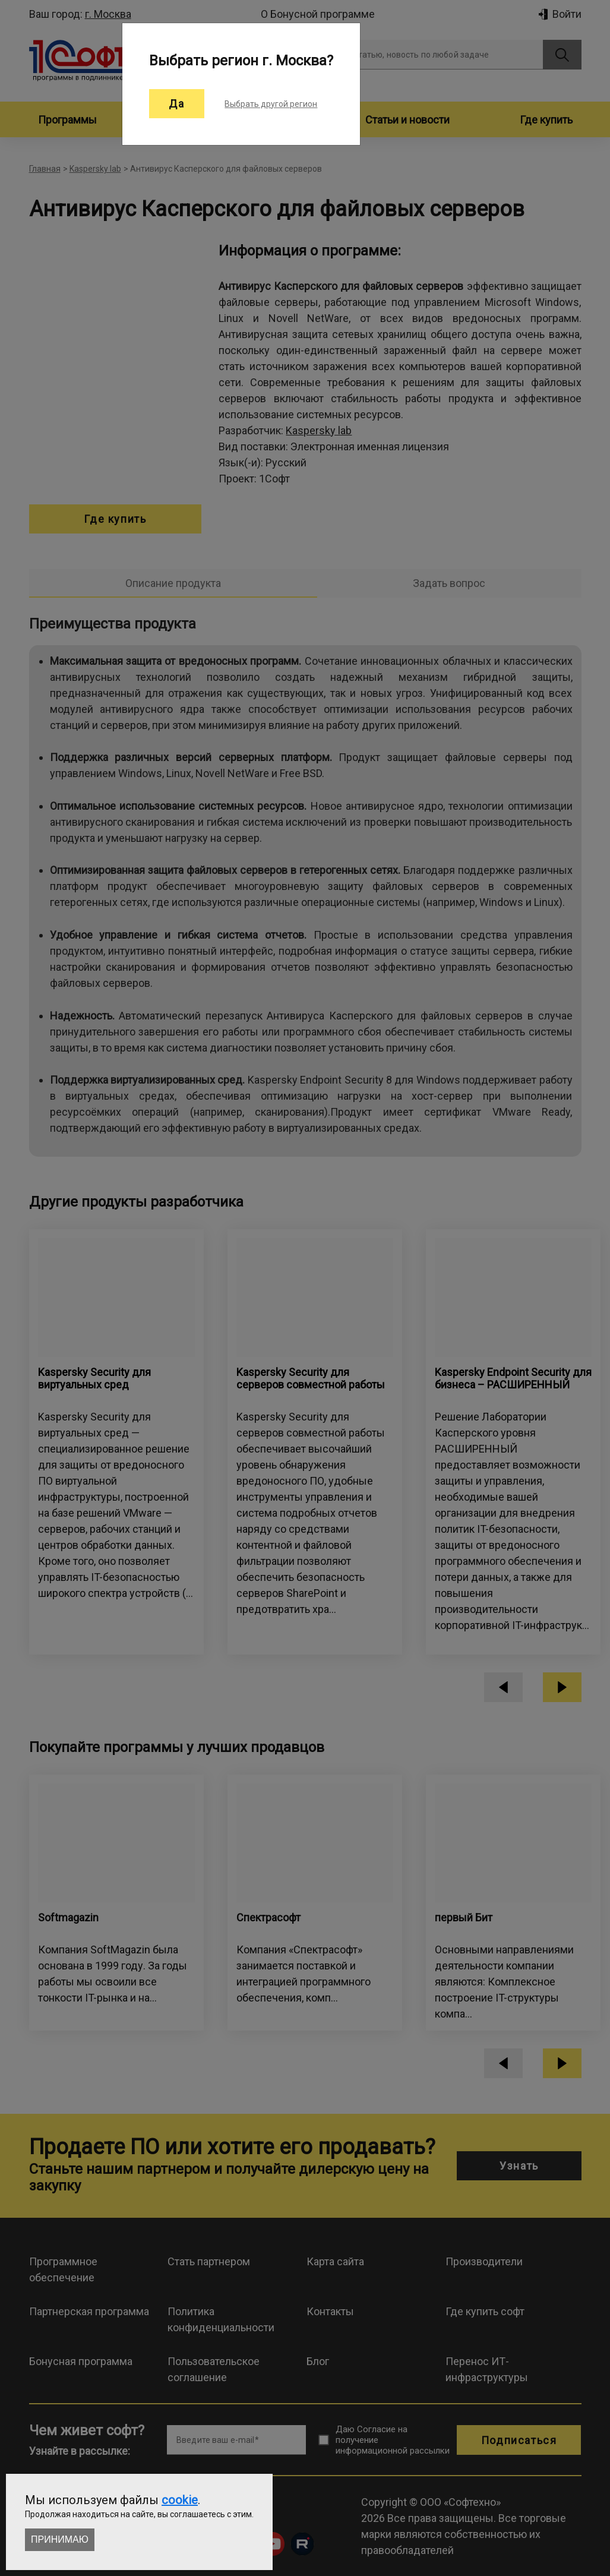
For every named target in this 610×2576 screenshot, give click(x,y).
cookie (180, 2500)
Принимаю (60, 2539)
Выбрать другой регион (271, 104)
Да (176, 103)
